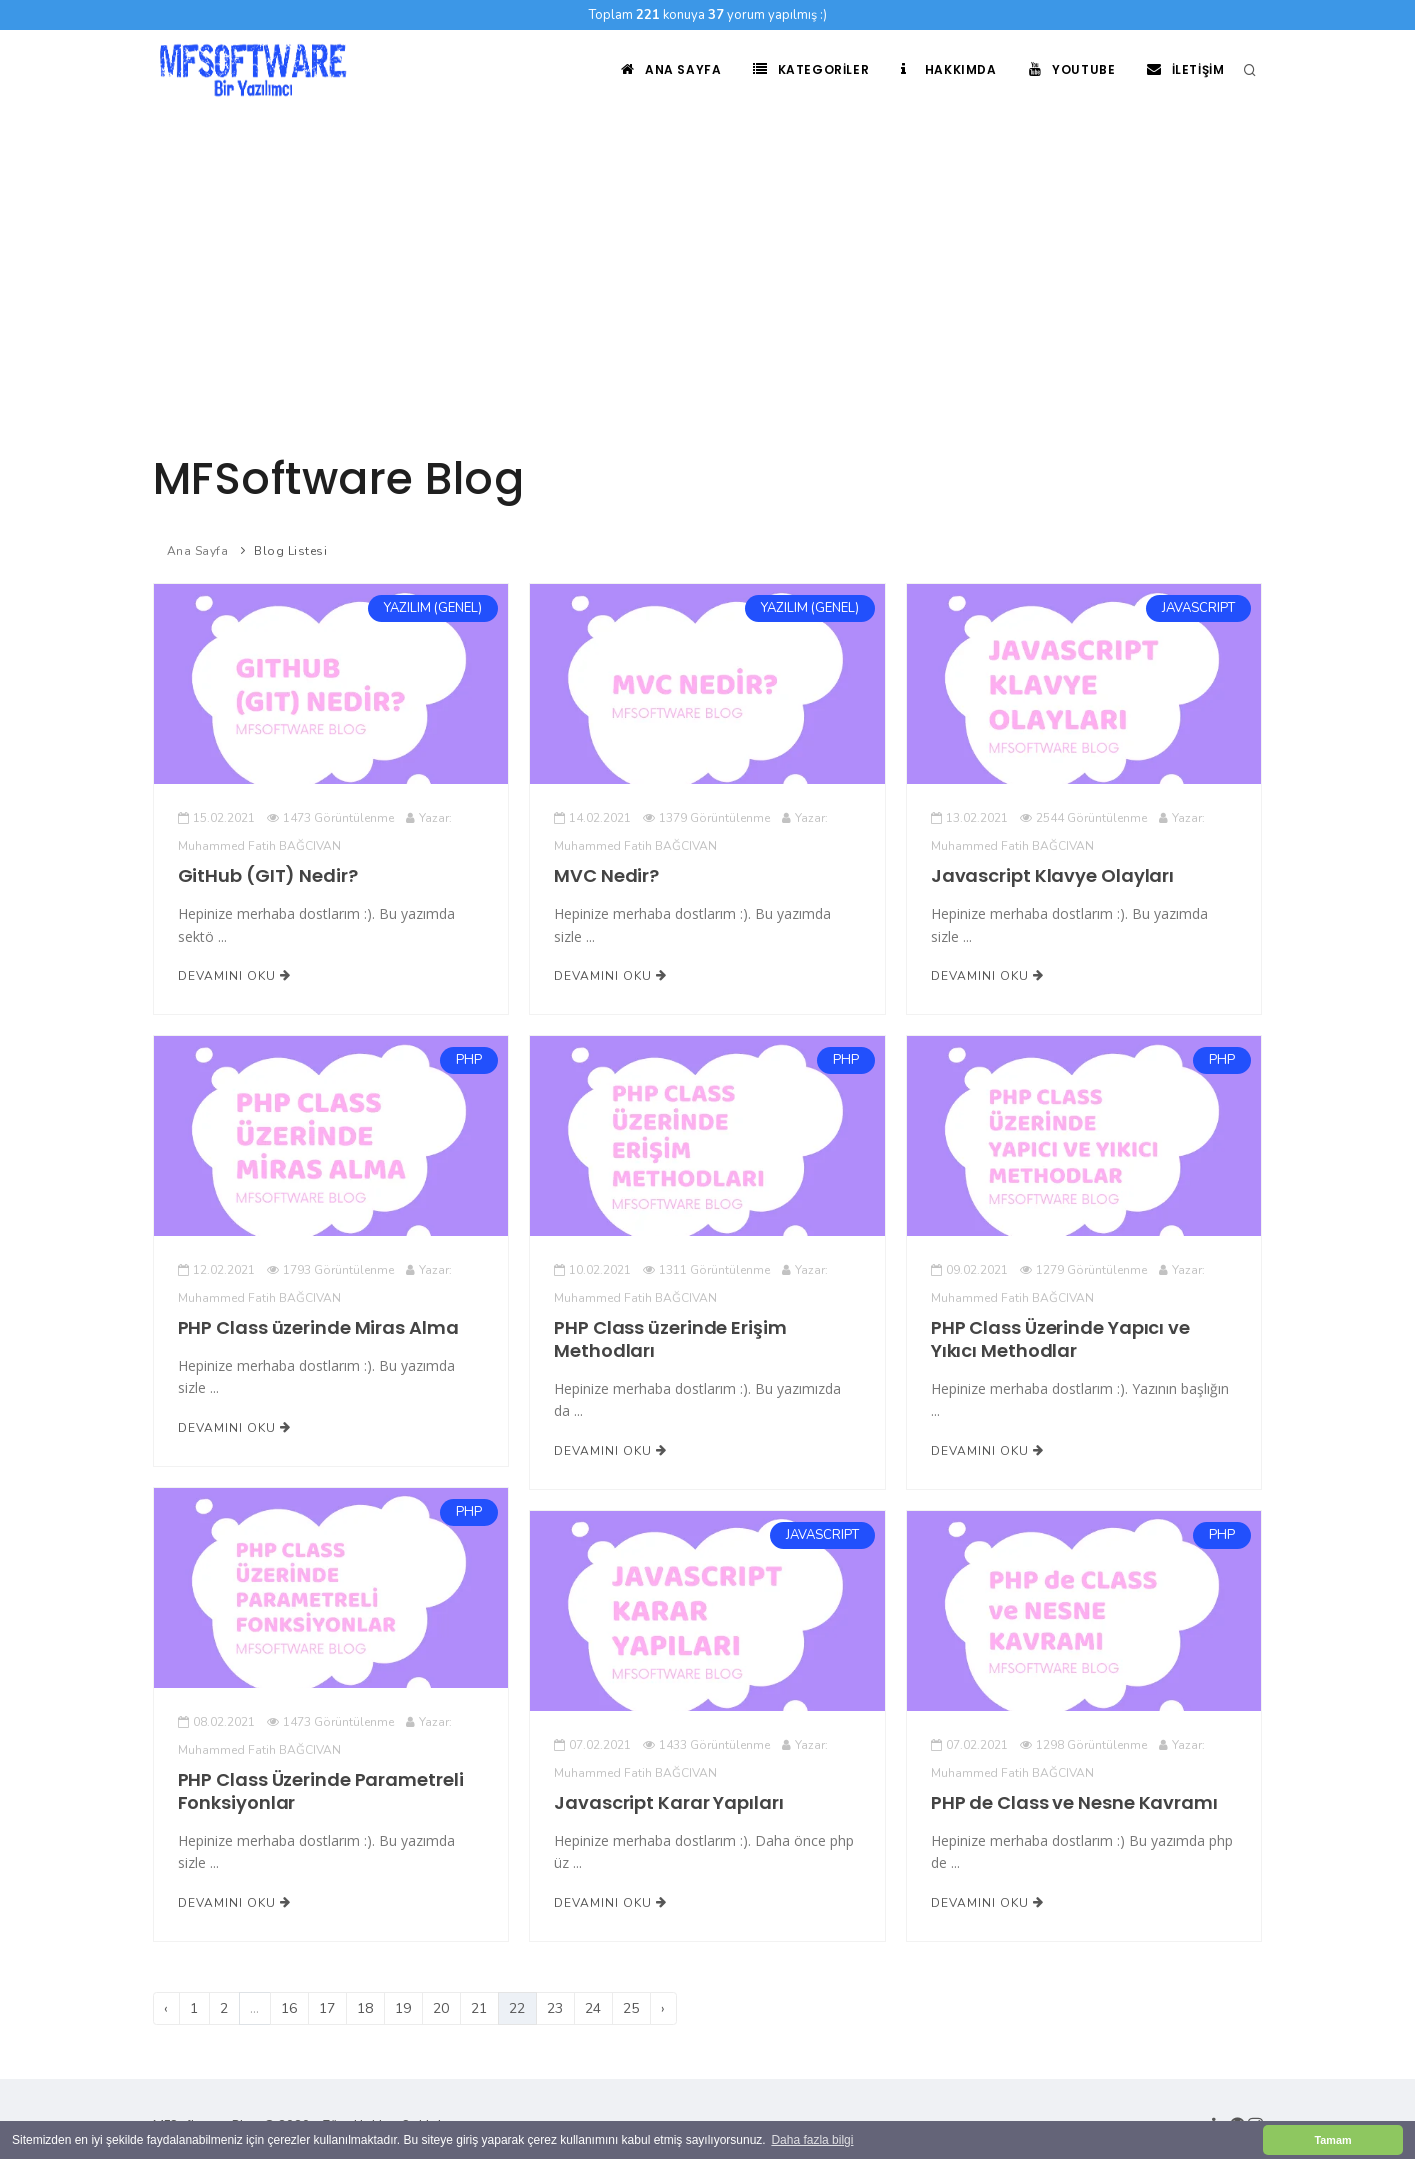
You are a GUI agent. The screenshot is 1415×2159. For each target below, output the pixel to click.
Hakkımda (948, 69)
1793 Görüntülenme (330, 1270)
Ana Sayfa (671, 69)
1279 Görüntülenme (1083, 1270)
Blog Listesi (290, 551)
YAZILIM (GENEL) (433, 609)
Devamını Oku (234, 976)
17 (327, 2008)
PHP (469, 1060)
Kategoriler (811, 69)
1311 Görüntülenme (706, 1270)
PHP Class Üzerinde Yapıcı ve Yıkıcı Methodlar (1060, 1339)
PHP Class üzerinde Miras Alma (318, 1327)
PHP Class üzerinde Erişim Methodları (670, 1339)
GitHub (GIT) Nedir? (268, 875)
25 (631, 2008)
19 (403, 2008)
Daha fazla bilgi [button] (812, 2140)
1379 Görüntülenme (706, 818)
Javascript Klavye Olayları (1052, 875)
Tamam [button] (1332, 2140)
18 (365, 2008)
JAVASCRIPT (1198, 609)
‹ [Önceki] (166, 2008)
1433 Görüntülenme (706, 1745)
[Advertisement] (708, 260)
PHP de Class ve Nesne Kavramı (1074, 1802)
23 (555, 2008)
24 (593, 2008)
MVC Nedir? (606, 875)
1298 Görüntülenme (1083, 1745)
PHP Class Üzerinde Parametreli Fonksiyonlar (321, 1791)
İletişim (1185, 69)
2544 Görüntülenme (1083, 818)
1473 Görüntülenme (330, 818)
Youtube (1072, 69)
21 (479, 2008)
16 (289, 2008)
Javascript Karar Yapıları (668, 1802)
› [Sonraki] (663, 2008)
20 (441, 2008)
